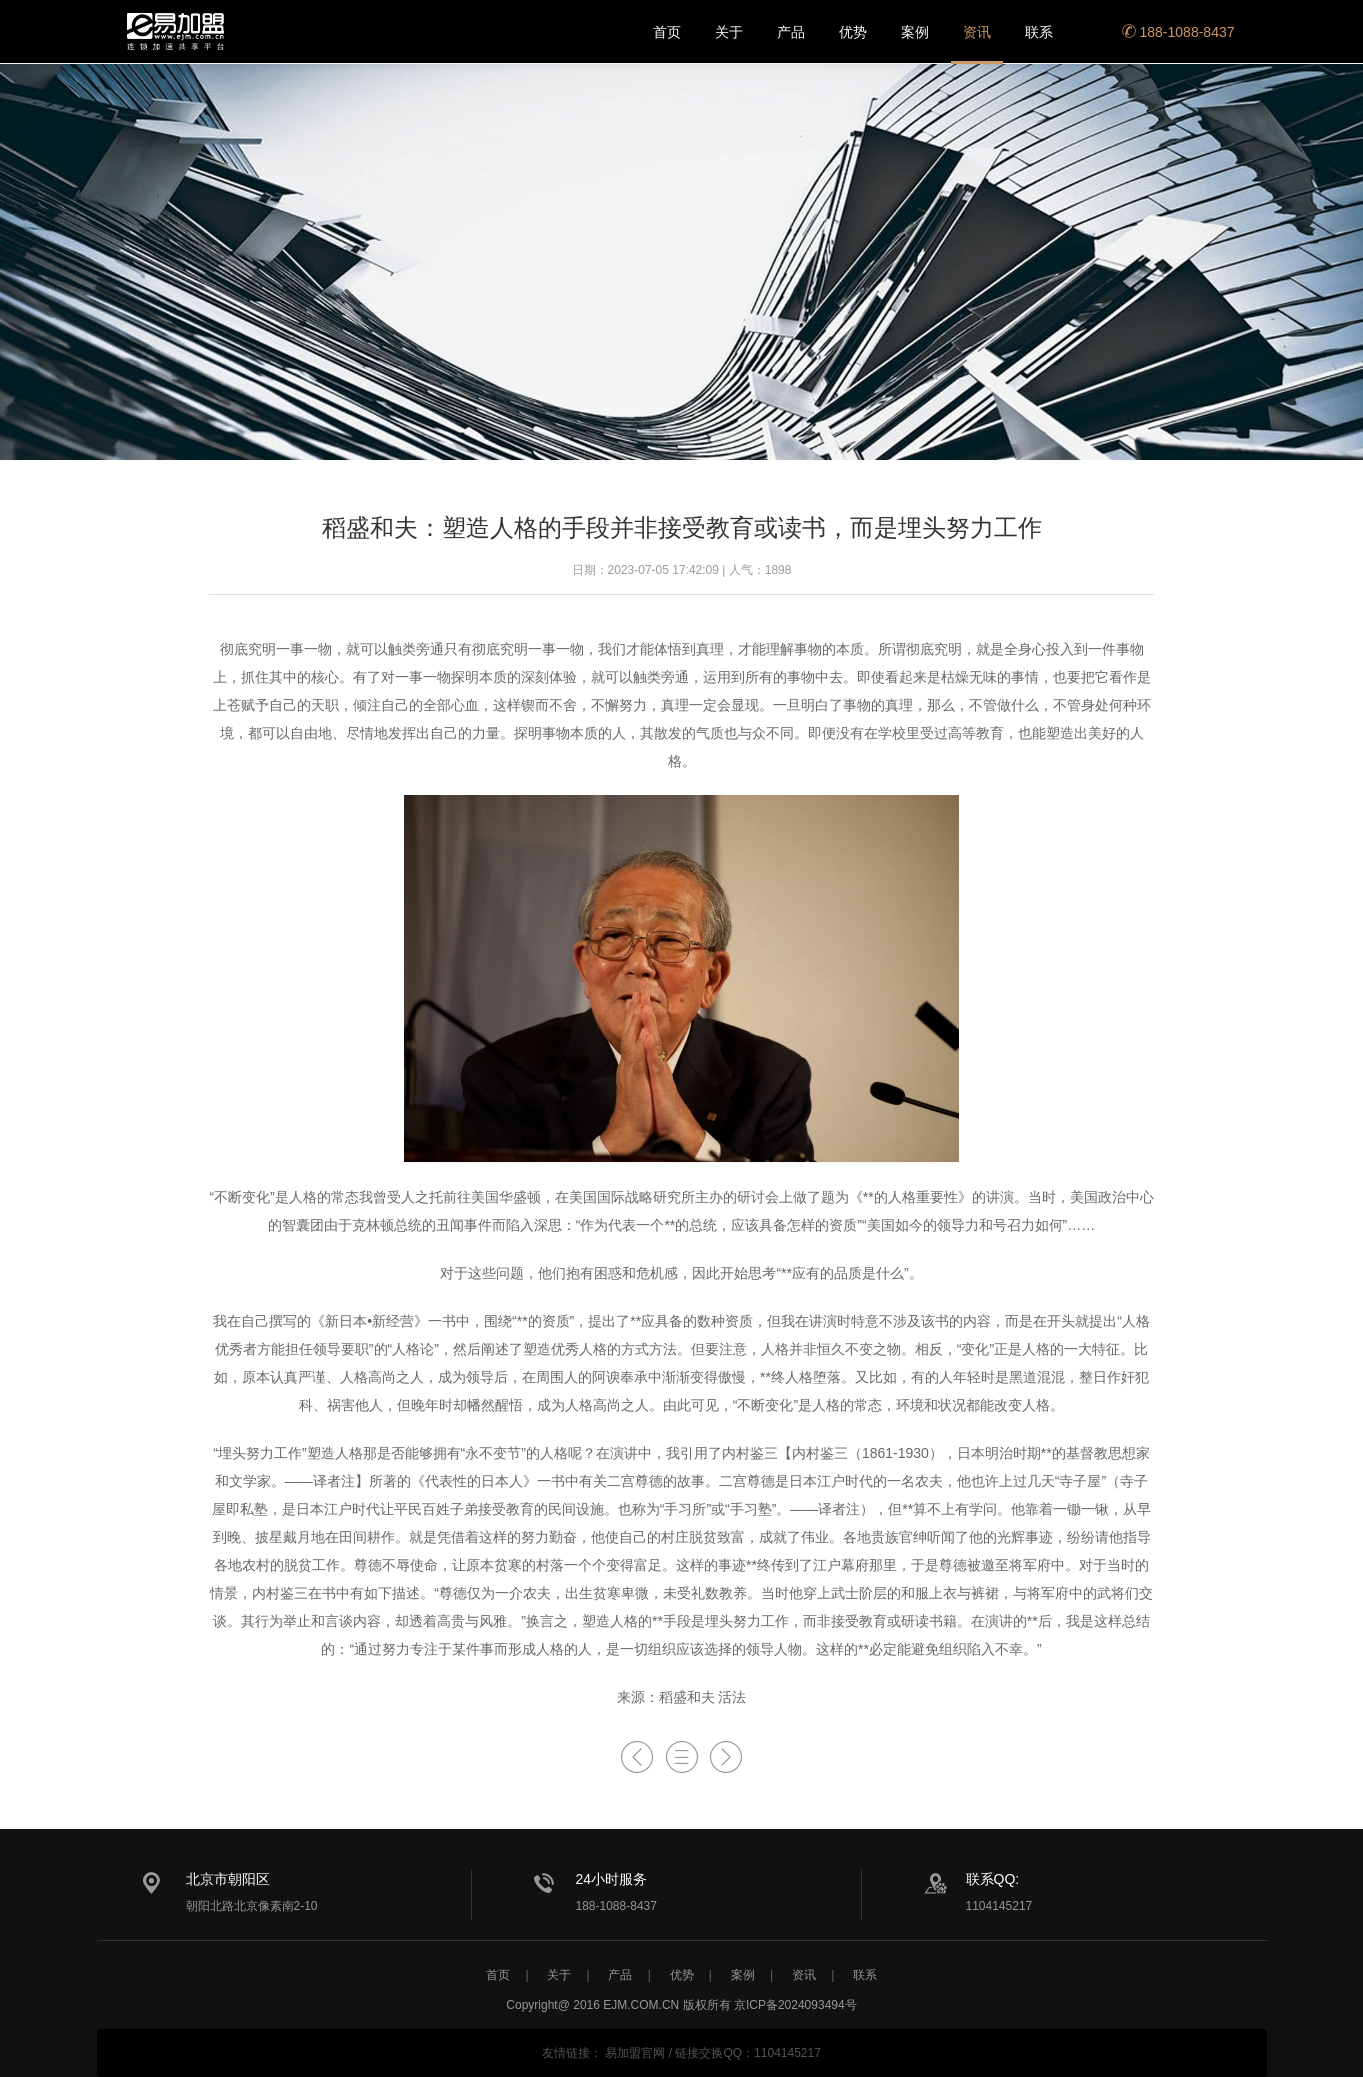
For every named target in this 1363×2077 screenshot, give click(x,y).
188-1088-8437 (1178, 32)
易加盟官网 (635, 2053)
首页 (667, 32)
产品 (791, 32)
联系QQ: (993, 1879)
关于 (729, 32)
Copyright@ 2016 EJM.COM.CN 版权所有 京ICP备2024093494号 (681, 2005)
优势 (853, 32)
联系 (1039, 32)
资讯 (977, 32)
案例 (915, 32)
